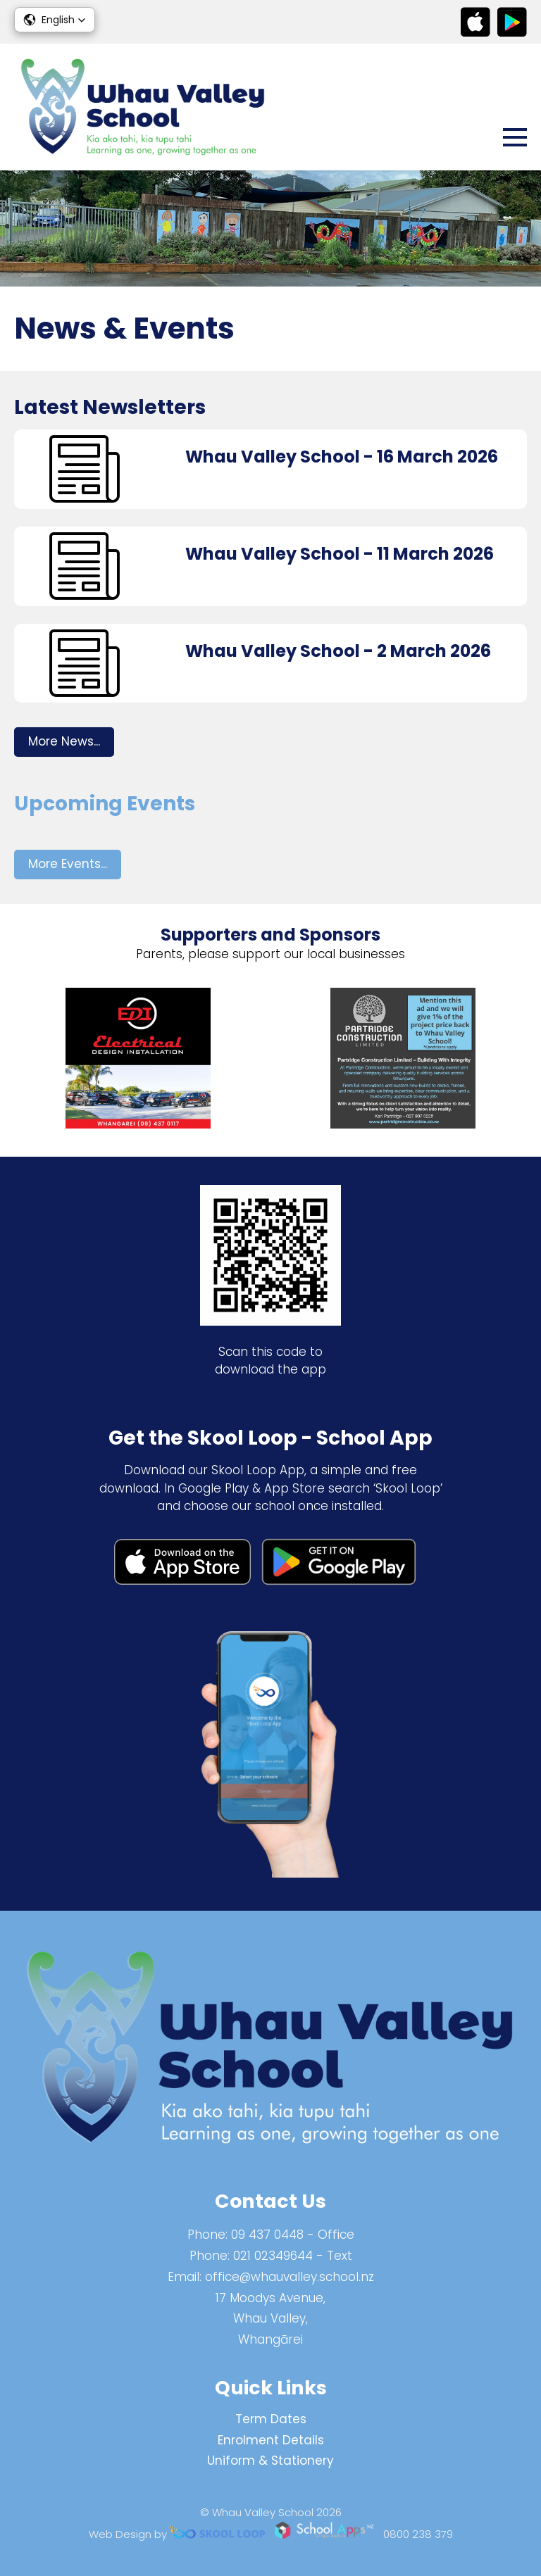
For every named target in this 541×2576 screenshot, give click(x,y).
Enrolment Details (271, 2440)
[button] (54, 19)
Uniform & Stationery (270, 2460)
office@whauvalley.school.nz (289, 2276)
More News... (64, 741)
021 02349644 (273, 2255)
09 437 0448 (267, 2234)
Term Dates (270, 2419)
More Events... (67, 863)
